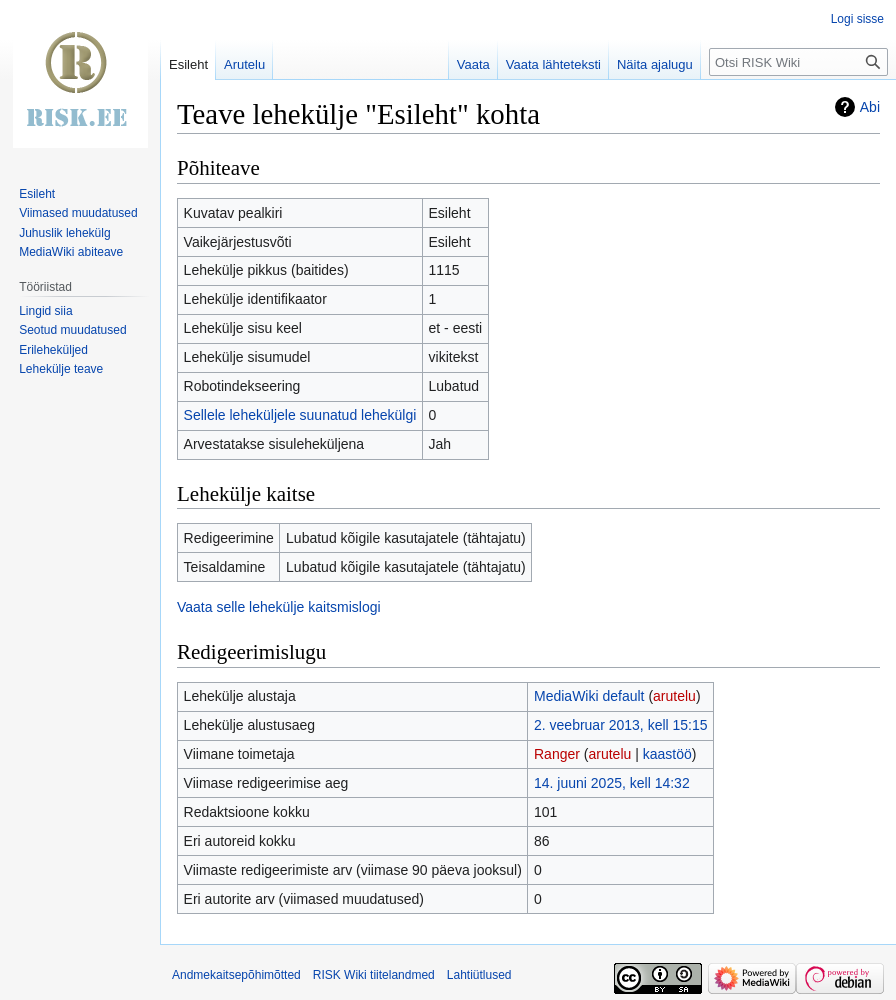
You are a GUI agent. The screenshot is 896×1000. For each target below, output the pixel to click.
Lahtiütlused (479, 975)
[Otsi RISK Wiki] (798, 62)
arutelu (674, 696)
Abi (870, 107)
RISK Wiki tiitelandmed (374, 975)
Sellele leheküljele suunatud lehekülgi (300, 415)
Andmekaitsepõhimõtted (236, 975)
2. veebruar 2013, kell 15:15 (621, 725)
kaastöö (667, 754)
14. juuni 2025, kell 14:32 (612, 783)
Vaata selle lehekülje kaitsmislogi (279, 607)
